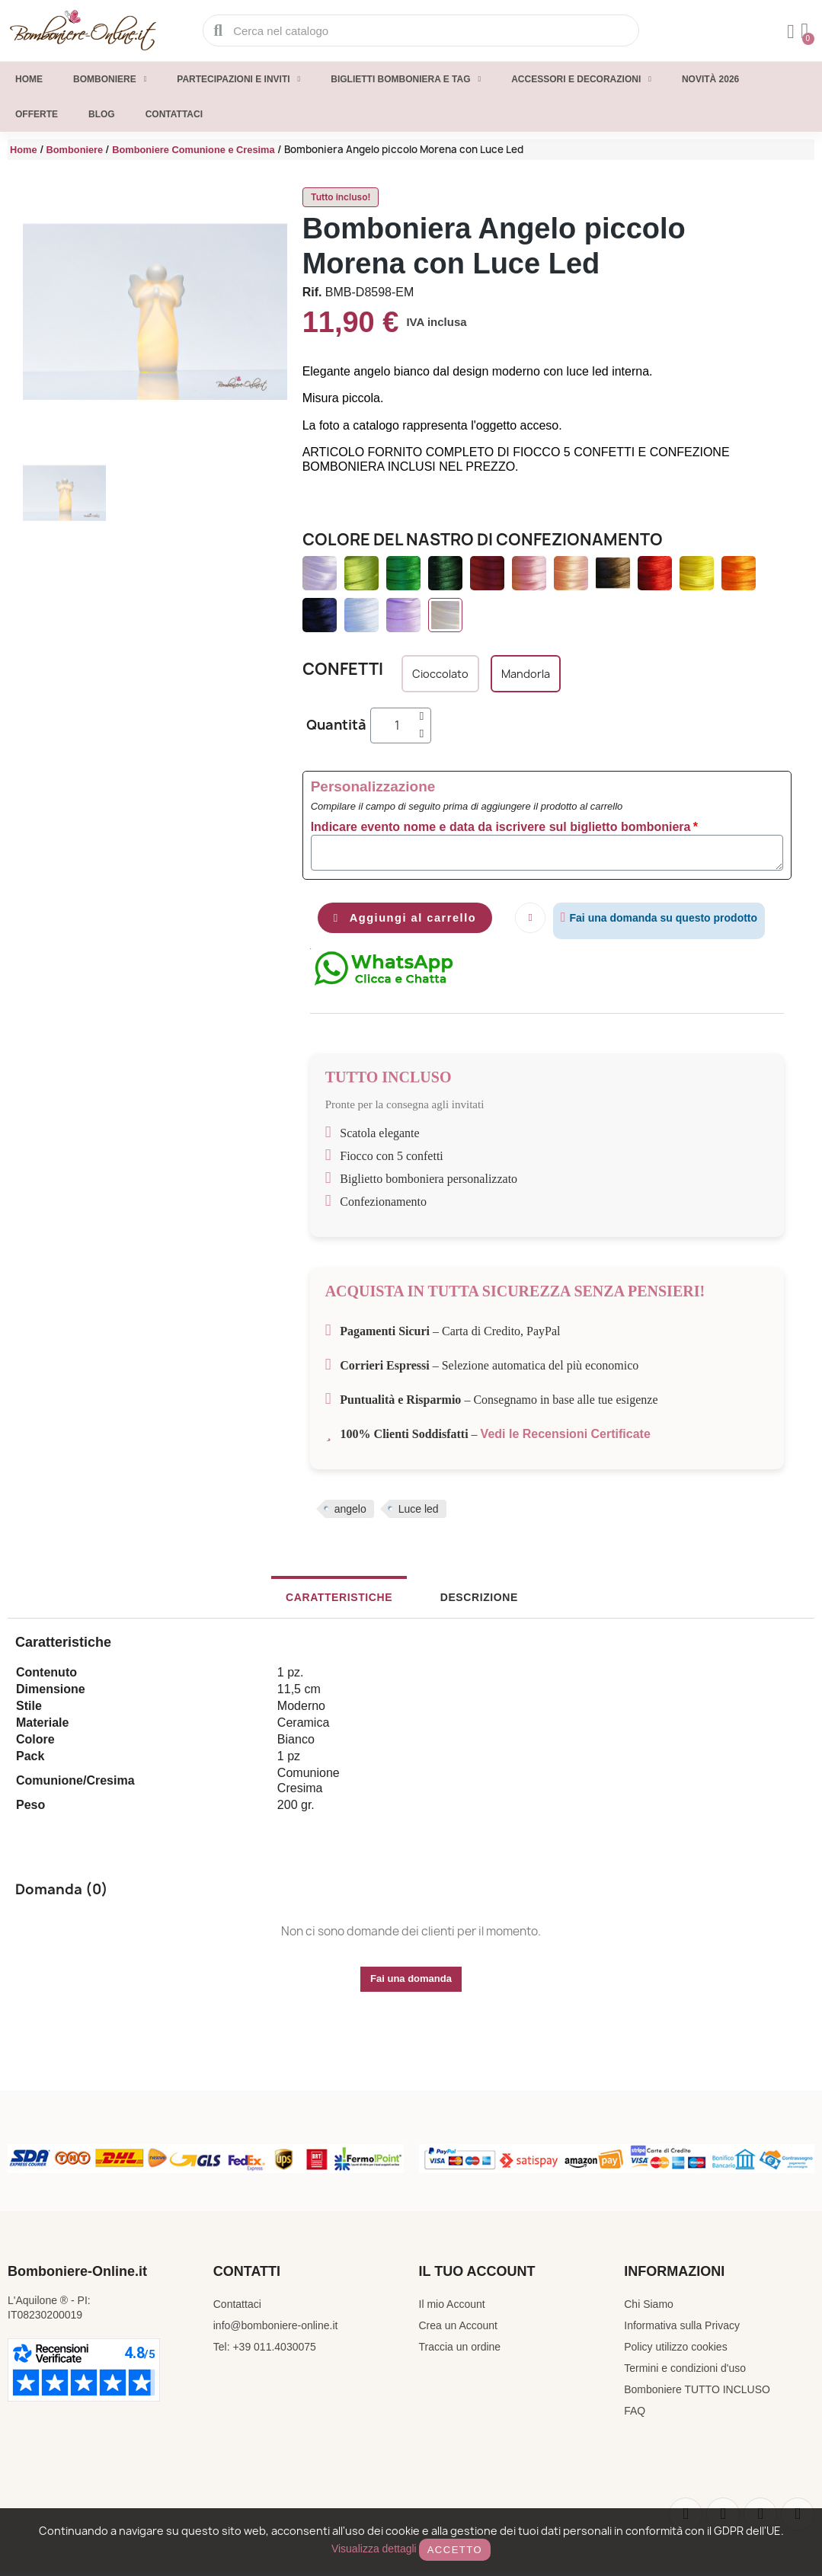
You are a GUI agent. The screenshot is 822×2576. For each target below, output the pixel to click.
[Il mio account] (787, 32)
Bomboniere (109, 79)
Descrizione (464, 1602)
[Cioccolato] (440, 673)
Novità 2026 (710, 79)
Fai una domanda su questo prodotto (684, 918)
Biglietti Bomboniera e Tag (406, 79)
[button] (415, 920)
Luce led (418, 1513)
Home (29, 79)
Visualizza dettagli (374, 2548)
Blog (101, 114)
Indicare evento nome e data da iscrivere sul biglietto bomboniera (501, 826)
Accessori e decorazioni (581, 79)
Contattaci (174, 114)
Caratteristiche (353, 1602)
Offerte (36, 114)
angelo (350, 1513)
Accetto (454, 2549)
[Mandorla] (526, 673)
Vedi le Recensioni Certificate (566, 1438)
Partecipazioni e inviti (238, 79)
